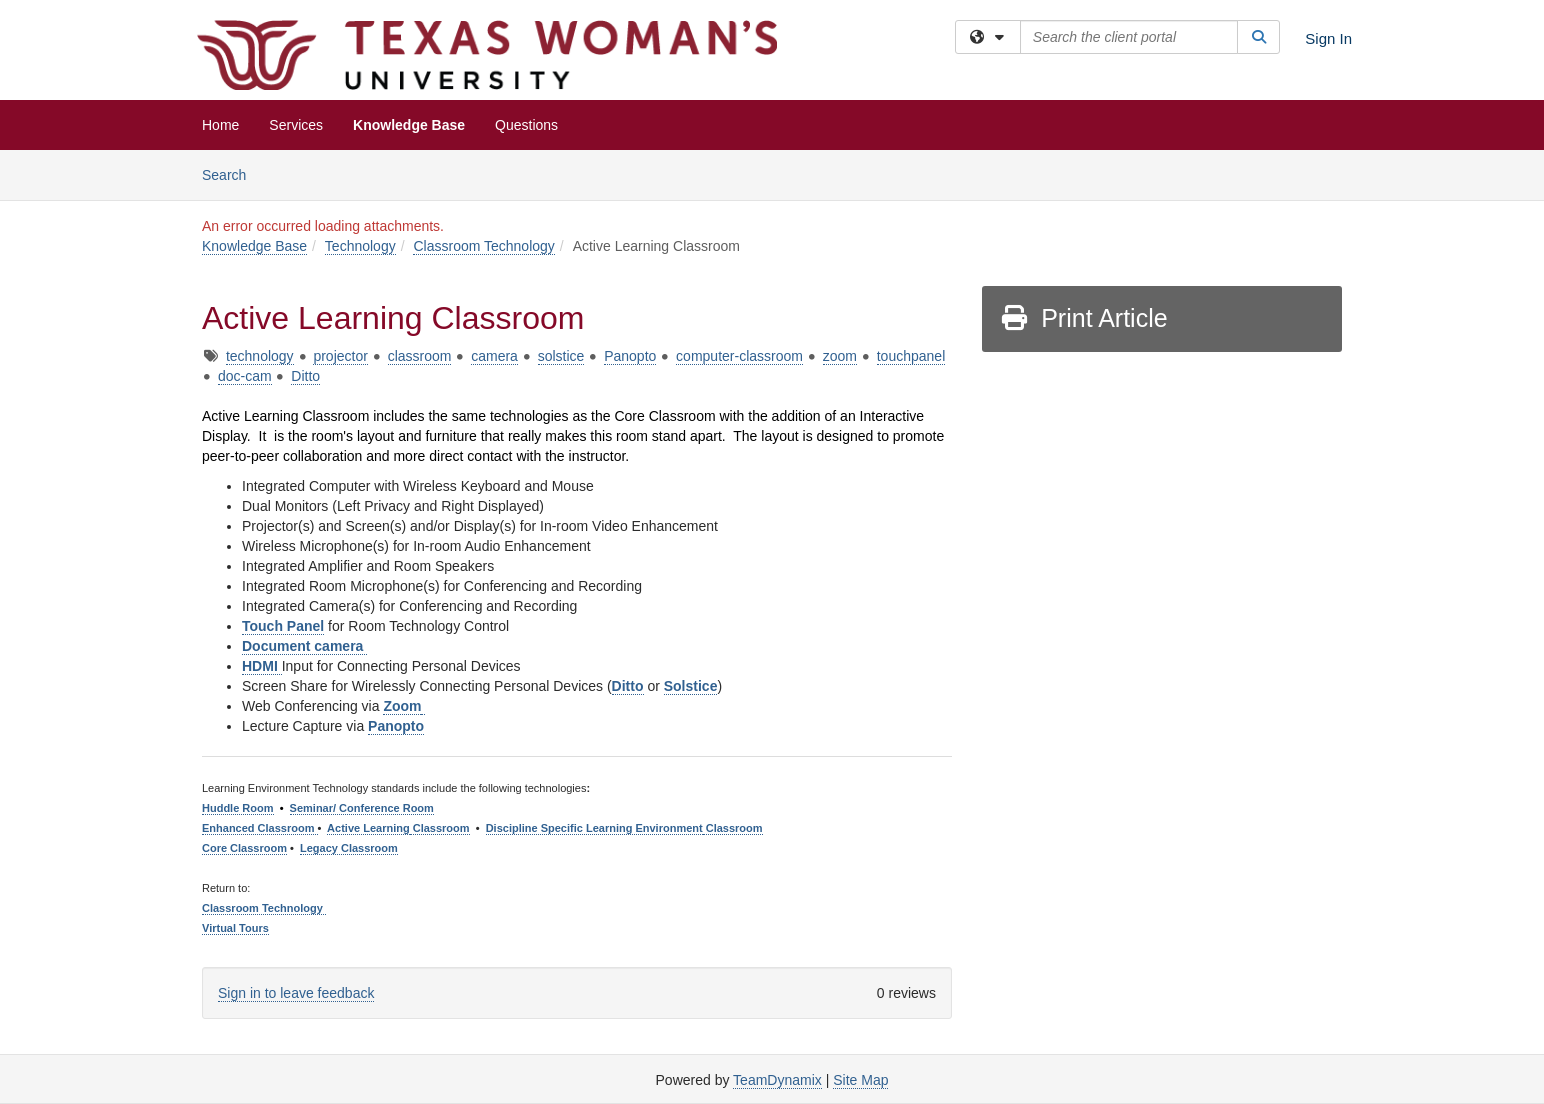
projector (340, 356)
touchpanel (911, 356)
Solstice (691, 686)
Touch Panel (283, 626)
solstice (561, 356)
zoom (840, 356)
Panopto (630, 356)
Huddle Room (238, 808)
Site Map (860, 1080)
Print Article (1083, 318)
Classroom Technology (483, 246)
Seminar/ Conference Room (362, 808)
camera (494, 356)
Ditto (305, 376)
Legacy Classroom (349, 848)
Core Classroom (244, 848)
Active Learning (368, 828)
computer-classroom (739, 356)
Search (231, 173)
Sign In (1328, 38)
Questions (526, 125)
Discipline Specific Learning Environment (594, 828)
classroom (420, 356)
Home (220, 125)
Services (296, 125)
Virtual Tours (235, 928)
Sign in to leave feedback (296, 993)
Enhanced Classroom (260, 828)
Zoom (402, 706)
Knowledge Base (409, 125)
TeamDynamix (777, 1080)
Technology (360, 246)
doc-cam (245, 376)
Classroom (440, 828)
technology (260, 356)
